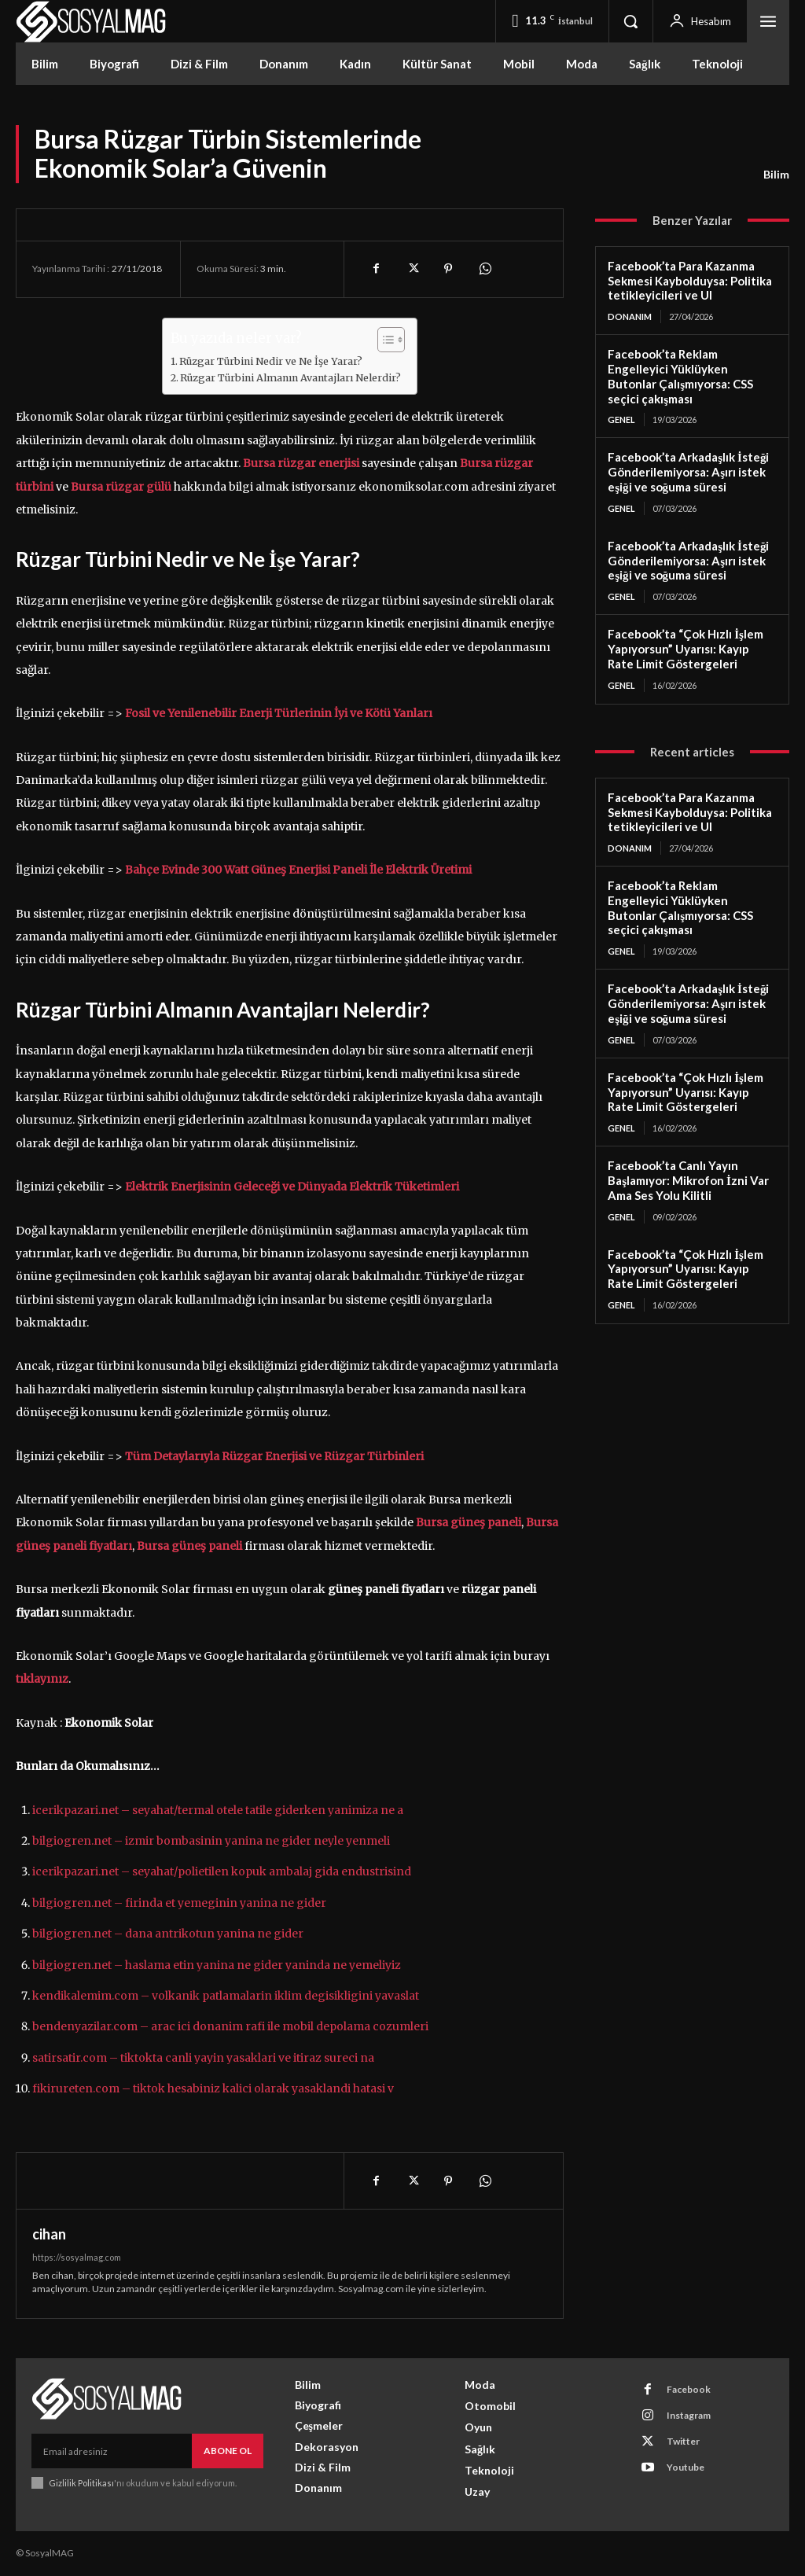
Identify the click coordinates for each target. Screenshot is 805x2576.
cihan (49, 2234)
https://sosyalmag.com (76, 2257)
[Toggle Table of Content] (383, 339)
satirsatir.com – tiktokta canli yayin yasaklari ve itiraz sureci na (203, 2058)
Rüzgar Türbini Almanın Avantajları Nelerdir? (290, 378)
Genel (621, 419)
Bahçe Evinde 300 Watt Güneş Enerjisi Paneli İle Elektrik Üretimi (298, 870)
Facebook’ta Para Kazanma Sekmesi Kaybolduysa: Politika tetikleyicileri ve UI (690, 281)
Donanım (630, 316)
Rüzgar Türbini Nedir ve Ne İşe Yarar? (270, 361)
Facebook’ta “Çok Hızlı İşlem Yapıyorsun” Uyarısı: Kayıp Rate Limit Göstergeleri (685, 649)
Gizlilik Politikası (81, 2483)
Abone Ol (228, 2450)
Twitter (683, 2441)
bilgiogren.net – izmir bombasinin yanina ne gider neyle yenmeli (211, 1841)
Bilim (776, 174)
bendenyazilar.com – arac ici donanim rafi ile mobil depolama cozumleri (230, 2026)
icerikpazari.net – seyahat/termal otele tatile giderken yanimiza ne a (217, 1810)
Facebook (689, 2389)
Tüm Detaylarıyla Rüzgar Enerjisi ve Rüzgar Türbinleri (274, 1456)
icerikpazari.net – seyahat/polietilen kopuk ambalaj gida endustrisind (221, 1871)
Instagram (689, 2415)
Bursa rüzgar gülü (121, 487)
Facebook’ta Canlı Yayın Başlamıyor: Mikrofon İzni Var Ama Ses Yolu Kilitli (688, 1180)
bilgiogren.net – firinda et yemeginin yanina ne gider (179, 1903)
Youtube (685, 2467)
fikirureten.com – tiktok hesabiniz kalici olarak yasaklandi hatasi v (213, 2088)
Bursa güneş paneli (189, 1546)
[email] (111, 2451)
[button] (630, 21)
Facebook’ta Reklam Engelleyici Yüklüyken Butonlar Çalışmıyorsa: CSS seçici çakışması (680, 376)
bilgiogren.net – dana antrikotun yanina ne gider (167, 1933)
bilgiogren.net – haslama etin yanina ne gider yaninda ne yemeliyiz (216, 1965)
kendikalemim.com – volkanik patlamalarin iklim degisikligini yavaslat (225, 1996)
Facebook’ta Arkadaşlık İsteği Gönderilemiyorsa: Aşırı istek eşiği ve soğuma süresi (688, 472)
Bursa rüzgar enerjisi (301, 463)
